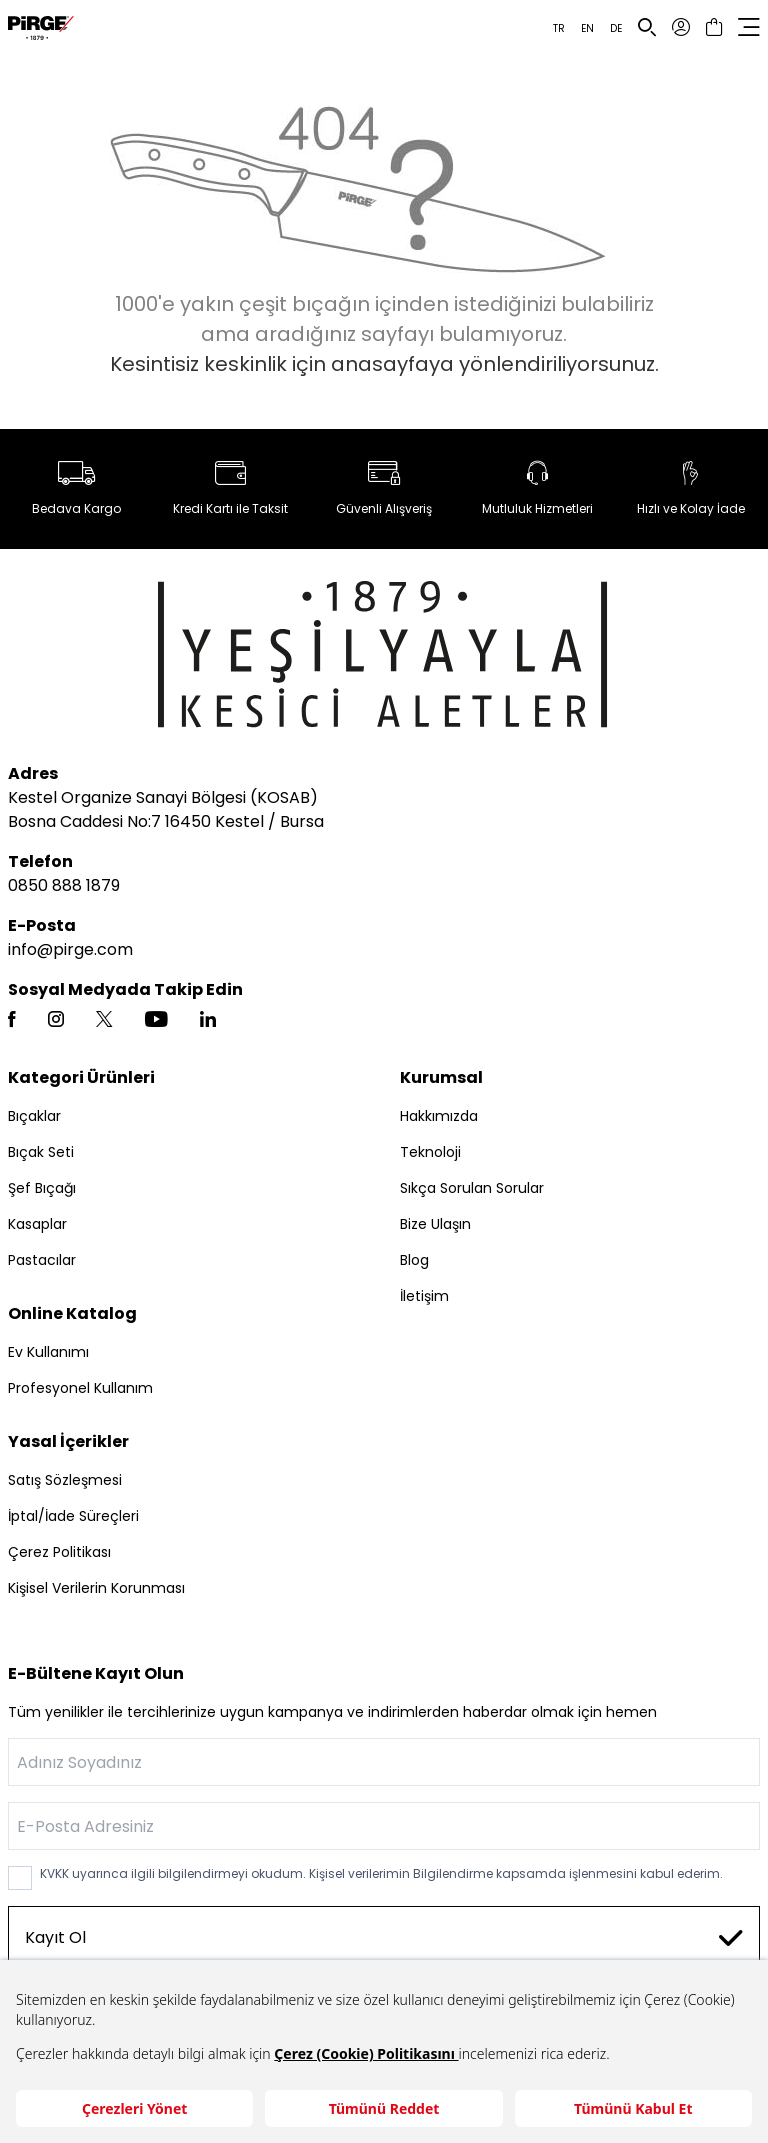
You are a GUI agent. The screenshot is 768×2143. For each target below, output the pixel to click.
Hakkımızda (439, 1116)
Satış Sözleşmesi (65, 1480)
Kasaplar (37, 1224)
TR (559, 28)
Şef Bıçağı (42, 1188)
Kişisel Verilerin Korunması (96, 1588)
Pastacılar (42, 1260)
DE (616, 28)
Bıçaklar (34, 1116)
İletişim (424, 1296)
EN (587, 28)
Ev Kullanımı (48, 1352)
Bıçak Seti (41, 1152)
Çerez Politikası (59, 1552)
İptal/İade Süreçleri (73, 1516)
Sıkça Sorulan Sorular (472, 1188)
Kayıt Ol (384, 1937)
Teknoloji (430, 1152)
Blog (414, 1260)
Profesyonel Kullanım (80, 1388)
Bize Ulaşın (435, 1224)
